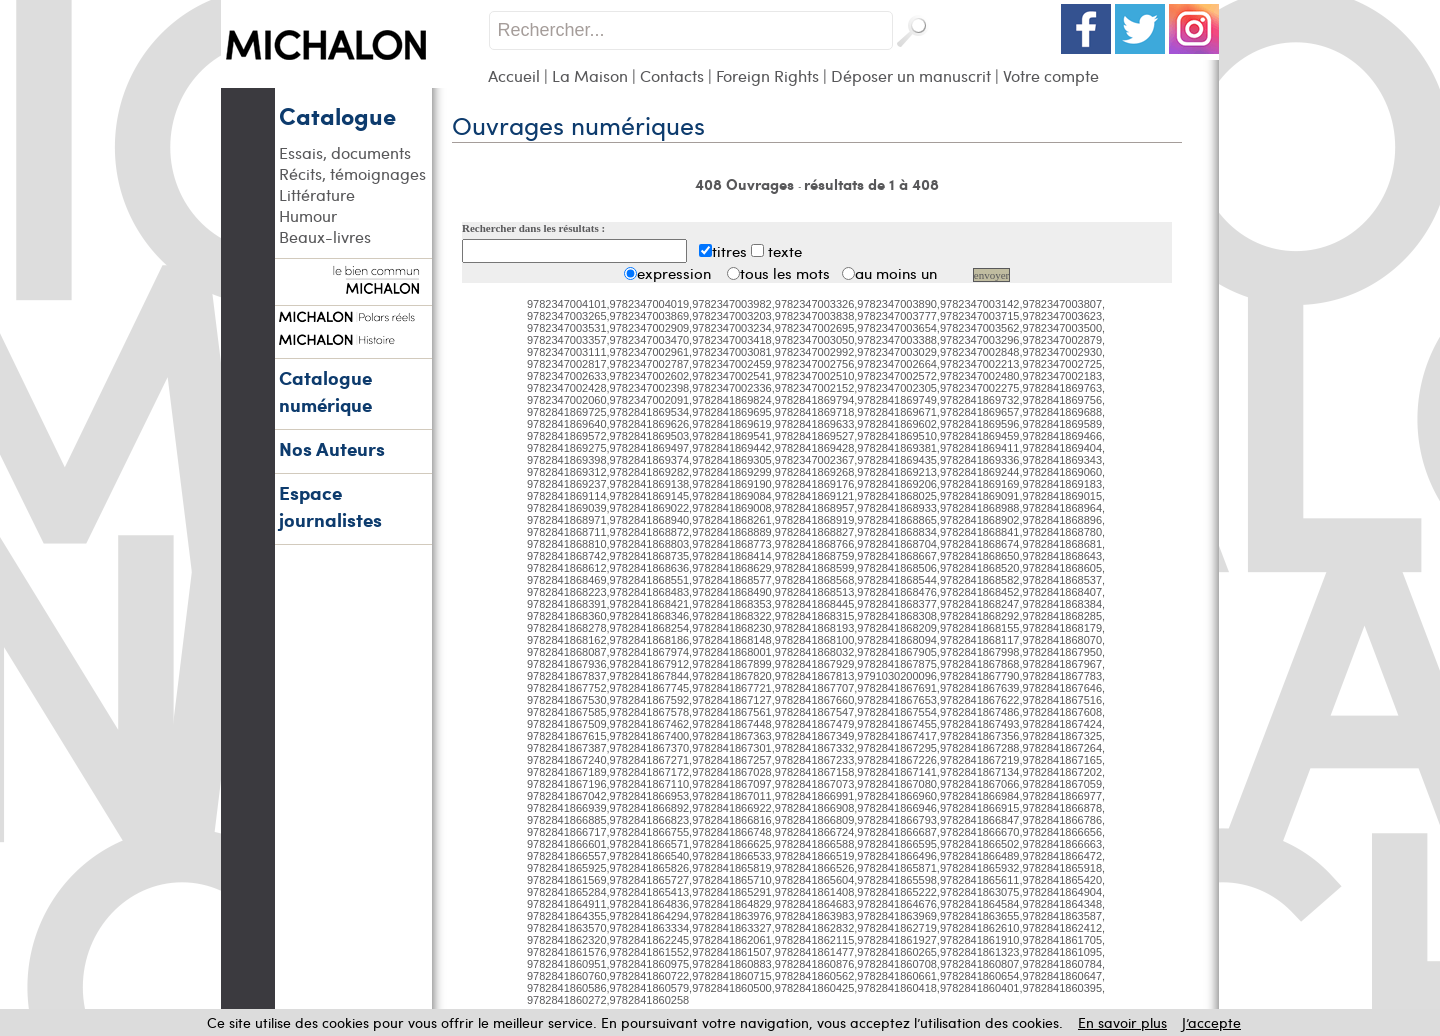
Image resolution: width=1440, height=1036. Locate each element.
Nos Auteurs (332, 448)
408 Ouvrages (746, 184)
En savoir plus (1122, 1022)
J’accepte (1211, 1022)
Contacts (672, 75)
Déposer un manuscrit (911, 75)
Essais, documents (345, 152)
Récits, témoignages (352, 173)
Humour (308, 215)
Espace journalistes (330, 506)
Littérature (317, 194)
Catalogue (337, 115)
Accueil (514, 75)
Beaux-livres (325, 236)
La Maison (590, 75)
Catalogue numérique (325, 391)
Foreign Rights (767, 75)
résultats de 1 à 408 (871, 184)
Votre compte (1051, 75)
